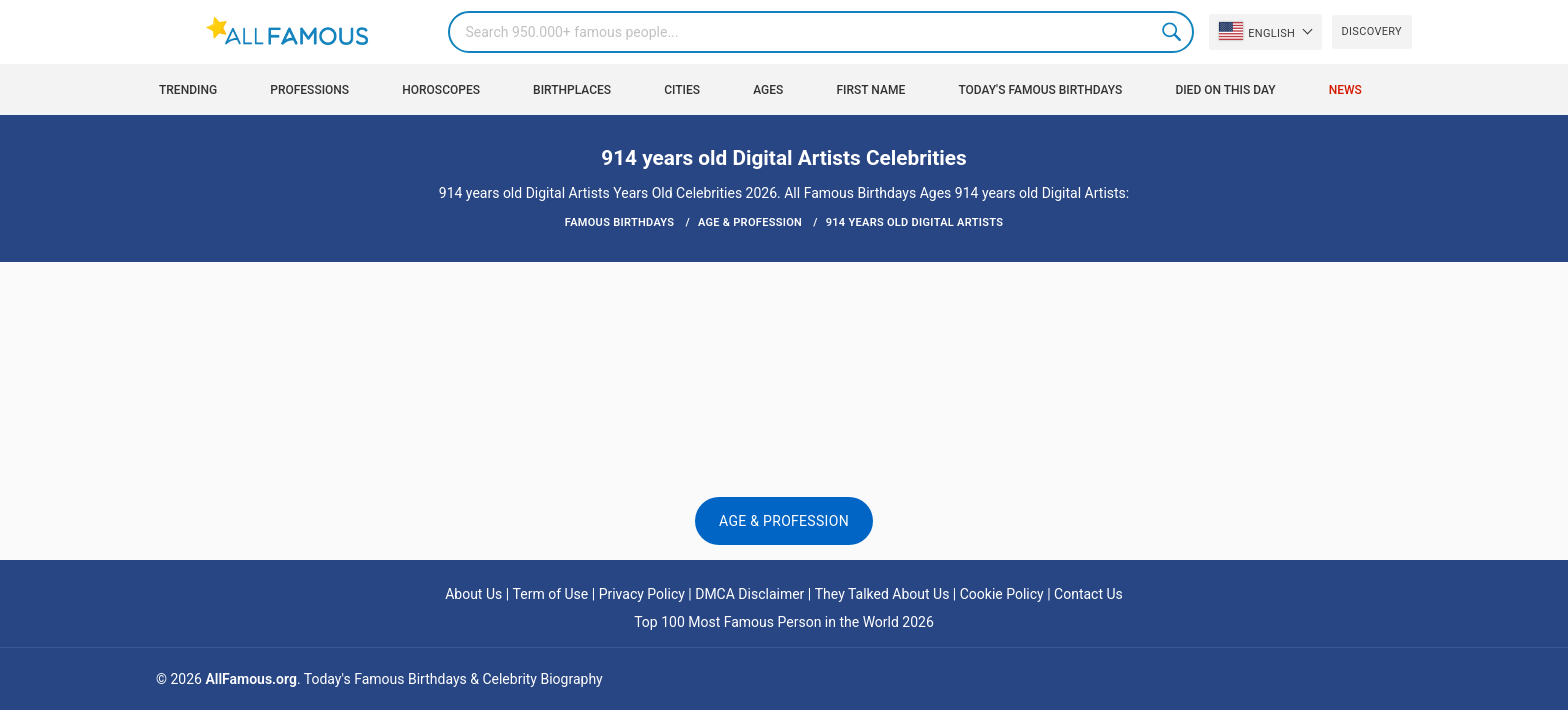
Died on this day (1225, 90)
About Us (473, 594)
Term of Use (551, 594)
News (1345, 90)
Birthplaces (572, 90)
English (1257, 31)
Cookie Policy (1002, 594)
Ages (768, 90)
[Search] (821, 32)
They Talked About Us (882, 594)
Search (1173, 32)
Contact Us (1088, 594)
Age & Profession (784, 521)
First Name (871, 90)
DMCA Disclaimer (749, 594)
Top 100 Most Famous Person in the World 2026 (784, 622)
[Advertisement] (784, 322)
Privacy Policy (642, 594)
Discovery (1372, 31)
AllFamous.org (250, 679)
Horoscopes (441, 90)
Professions (309, 90)
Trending (188, 90)
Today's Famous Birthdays (1040, 90)
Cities (682, 90)
